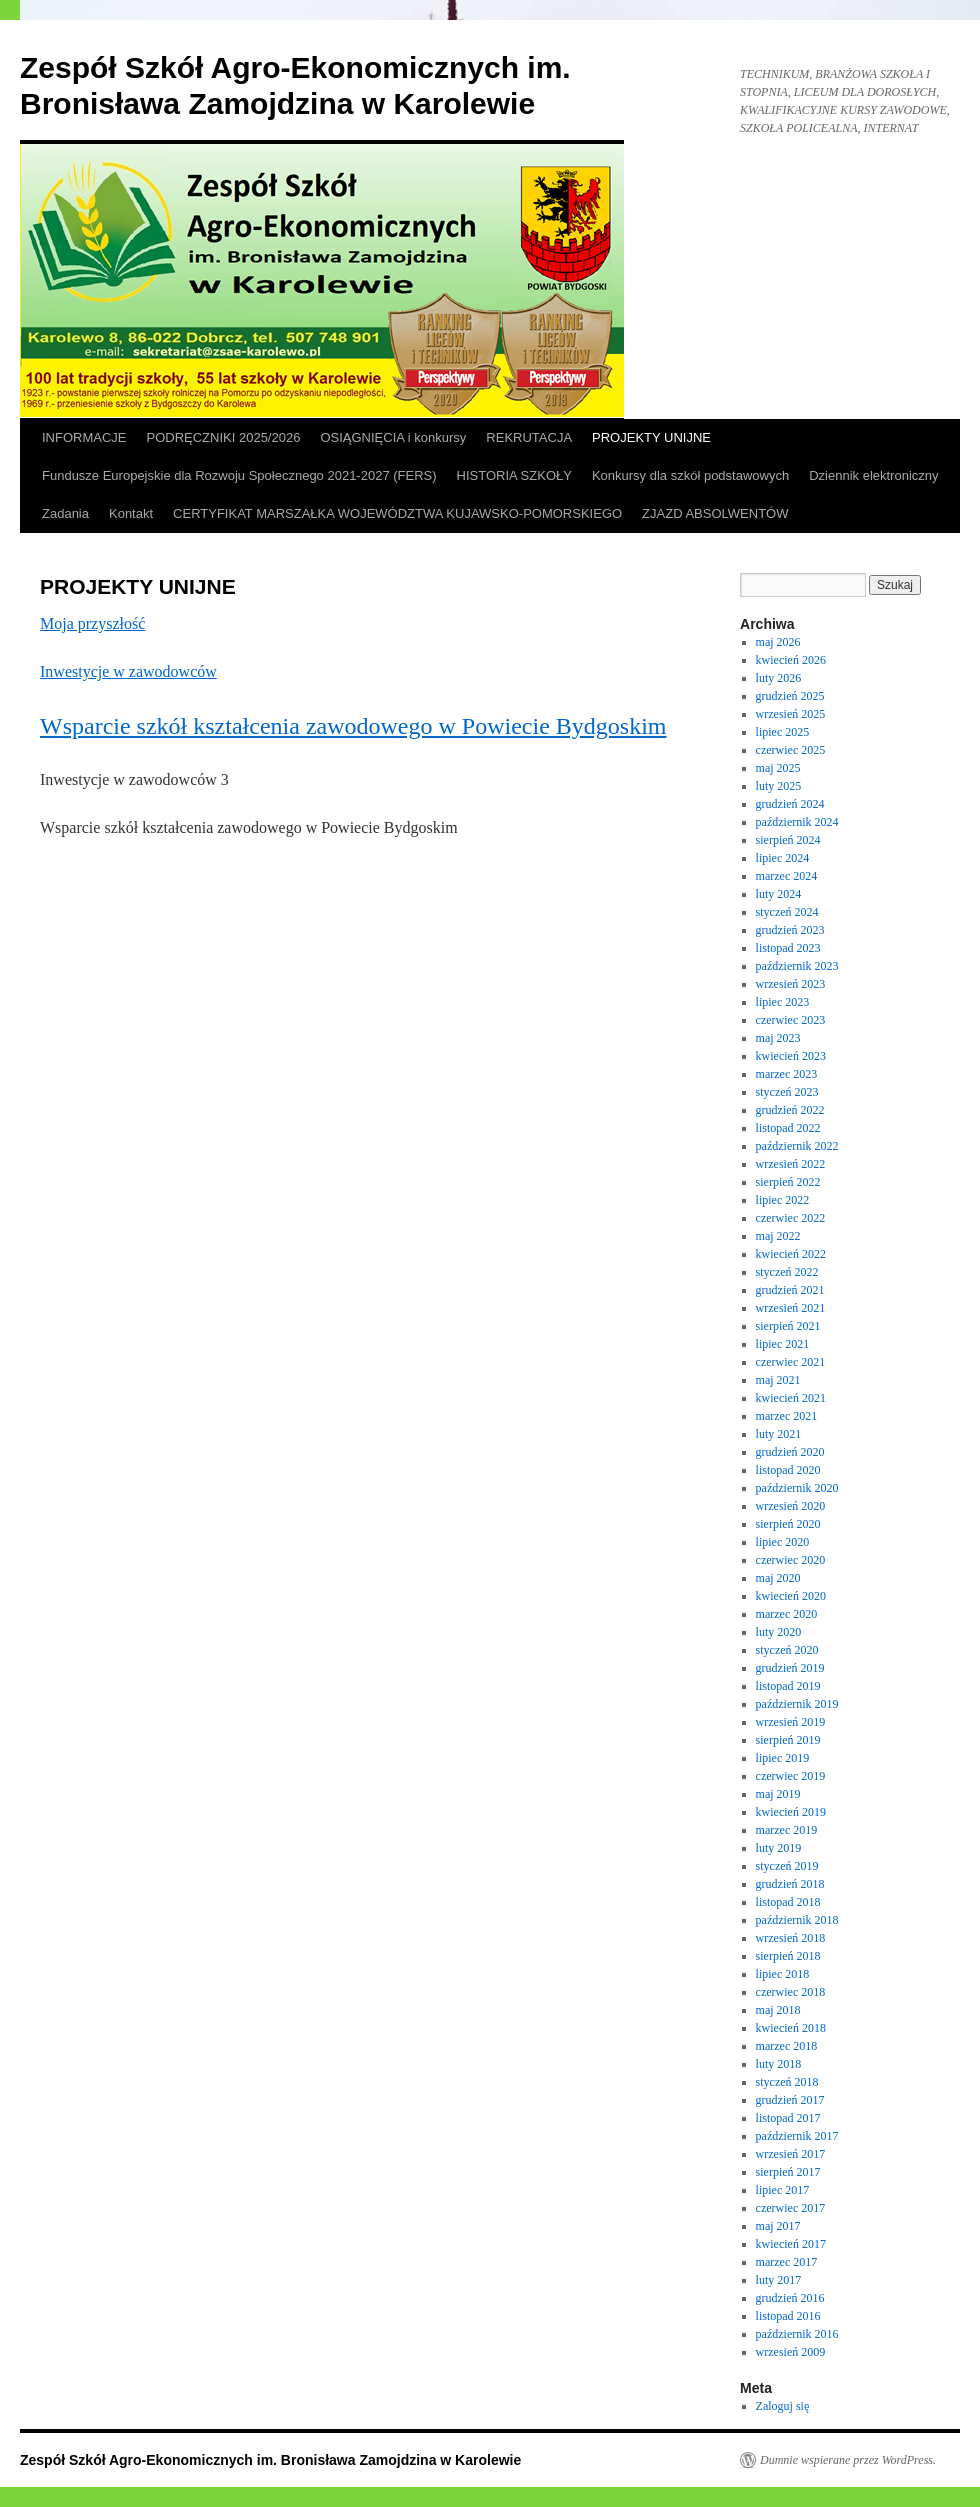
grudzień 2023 (790, 930)
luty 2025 (779, 786)
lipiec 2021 (783, 1344)
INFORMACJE (84, 437)
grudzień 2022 (790, 1110)
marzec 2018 (787, 2046)
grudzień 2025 (790, 696)
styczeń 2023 (787, 1092)
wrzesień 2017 (791, 2154)
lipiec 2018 (783, 1974)
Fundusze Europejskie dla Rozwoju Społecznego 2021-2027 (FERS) (239, 475)
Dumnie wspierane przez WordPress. (848, 2460)
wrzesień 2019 (791, 1722)
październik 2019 (797, 1704)
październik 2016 (797, 2334)
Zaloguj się (783, 2406)
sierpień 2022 (788, 1182)
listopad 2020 (788, 1470)
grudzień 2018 (790, 1884)
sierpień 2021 (788, 1326)
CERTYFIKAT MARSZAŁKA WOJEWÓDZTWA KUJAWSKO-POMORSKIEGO (397, 513)
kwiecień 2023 (791, 1056)
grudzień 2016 (790, 2298)
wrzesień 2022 (791, 1164)
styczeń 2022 (787, 1272)
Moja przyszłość (92, 623)
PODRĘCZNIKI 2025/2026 (224, 437)
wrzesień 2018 (791, 1938)
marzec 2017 (787, 2262)
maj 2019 (778, 1794)
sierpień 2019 (788, 1740)
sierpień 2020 (788, 1524)
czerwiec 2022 (791, 1218)
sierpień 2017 (788, 2172)
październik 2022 (797, 1146)
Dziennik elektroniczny (873, 475)
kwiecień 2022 (791, 1254)
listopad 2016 (788, 2316)
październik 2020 (797, 1488)
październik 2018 (797, 1920)
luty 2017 (779, 2280)
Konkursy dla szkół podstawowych (690, 475)
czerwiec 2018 (791, 1992)
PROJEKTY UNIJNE (651, 437)
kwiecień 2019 (791, 1812)
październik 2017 (797, 2136)
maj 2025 (778, 768)
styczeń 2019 (787, 1866)
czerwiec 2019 (791, 1776)
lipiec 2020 (783, 1542)
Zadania (65, 513)
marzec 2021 (787, 1416)
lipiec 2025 (783, 732)
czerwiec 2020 (791, 1560)
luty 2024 (779, 894)
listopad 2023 (788, 948)
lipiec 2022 (783, 1200)
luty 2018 (779, 2064)
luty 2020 (779, 1632)
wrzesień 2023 (791, 984)
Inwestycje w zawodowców (128, 671)
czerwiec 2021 (791, 1362)
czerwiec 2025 (791, 750)
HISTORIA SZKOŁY (514, 475)
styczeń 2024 (787, 912)
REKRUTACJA (529, 437)
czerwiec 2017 (791, 2208)
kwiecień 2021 (791, 1398)
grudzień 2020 (790, 1452)
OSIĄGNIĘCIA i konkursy (393, 437)
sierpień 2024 (788, 840)
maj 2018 (778, 2010)
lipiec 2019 (783, 1758)
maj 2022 (778, 1236)
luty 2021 (779, 1434)
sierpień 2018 (788, 1956)
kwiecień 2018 (791, 2028)
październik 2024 (797, 822)
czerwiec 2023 (791, 1020)
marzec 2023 (787, 1074)
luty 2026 (779, 678)
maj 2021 (778, 1380)
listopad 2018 (788, 1902)
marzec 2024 (787, 876)
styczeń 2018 (787, 2082)
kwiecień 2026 (791, 660)
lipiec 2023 (783, 1002)
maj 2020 (778, 1578)
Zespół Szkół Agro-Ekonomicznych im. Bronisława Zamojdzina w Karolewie (270, 2460)
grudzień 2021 (790, 1290)
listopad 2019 (788, 1686)
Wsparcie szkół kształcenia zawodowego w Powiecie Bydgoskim (353, 726)
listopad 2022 (788, 1128)
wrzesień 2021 (791, 1308)
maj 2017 (778, 2226)
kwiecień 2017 (791, 2244)
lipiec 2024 (783, 858)
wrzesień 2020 (791, 1506)
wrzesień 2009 (791, 2352)
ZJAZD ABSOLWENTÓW (715, 513)
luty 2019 (779, 1848)
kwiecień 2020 (791, 1596)
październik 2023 (797, 966)
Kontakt (131, 513)
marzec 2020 (787, 1614)
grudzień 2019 (790, 1668)
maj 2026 (778, 642)
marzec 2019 (787, 1830)
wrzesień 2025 (791, 714)
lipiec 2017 (783, 2190)
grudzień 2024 (790, 804)
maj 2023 (778, 1038)
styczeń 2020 (787, 1650)
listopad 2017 (788, 2118)
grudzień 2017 (790, 2100)
